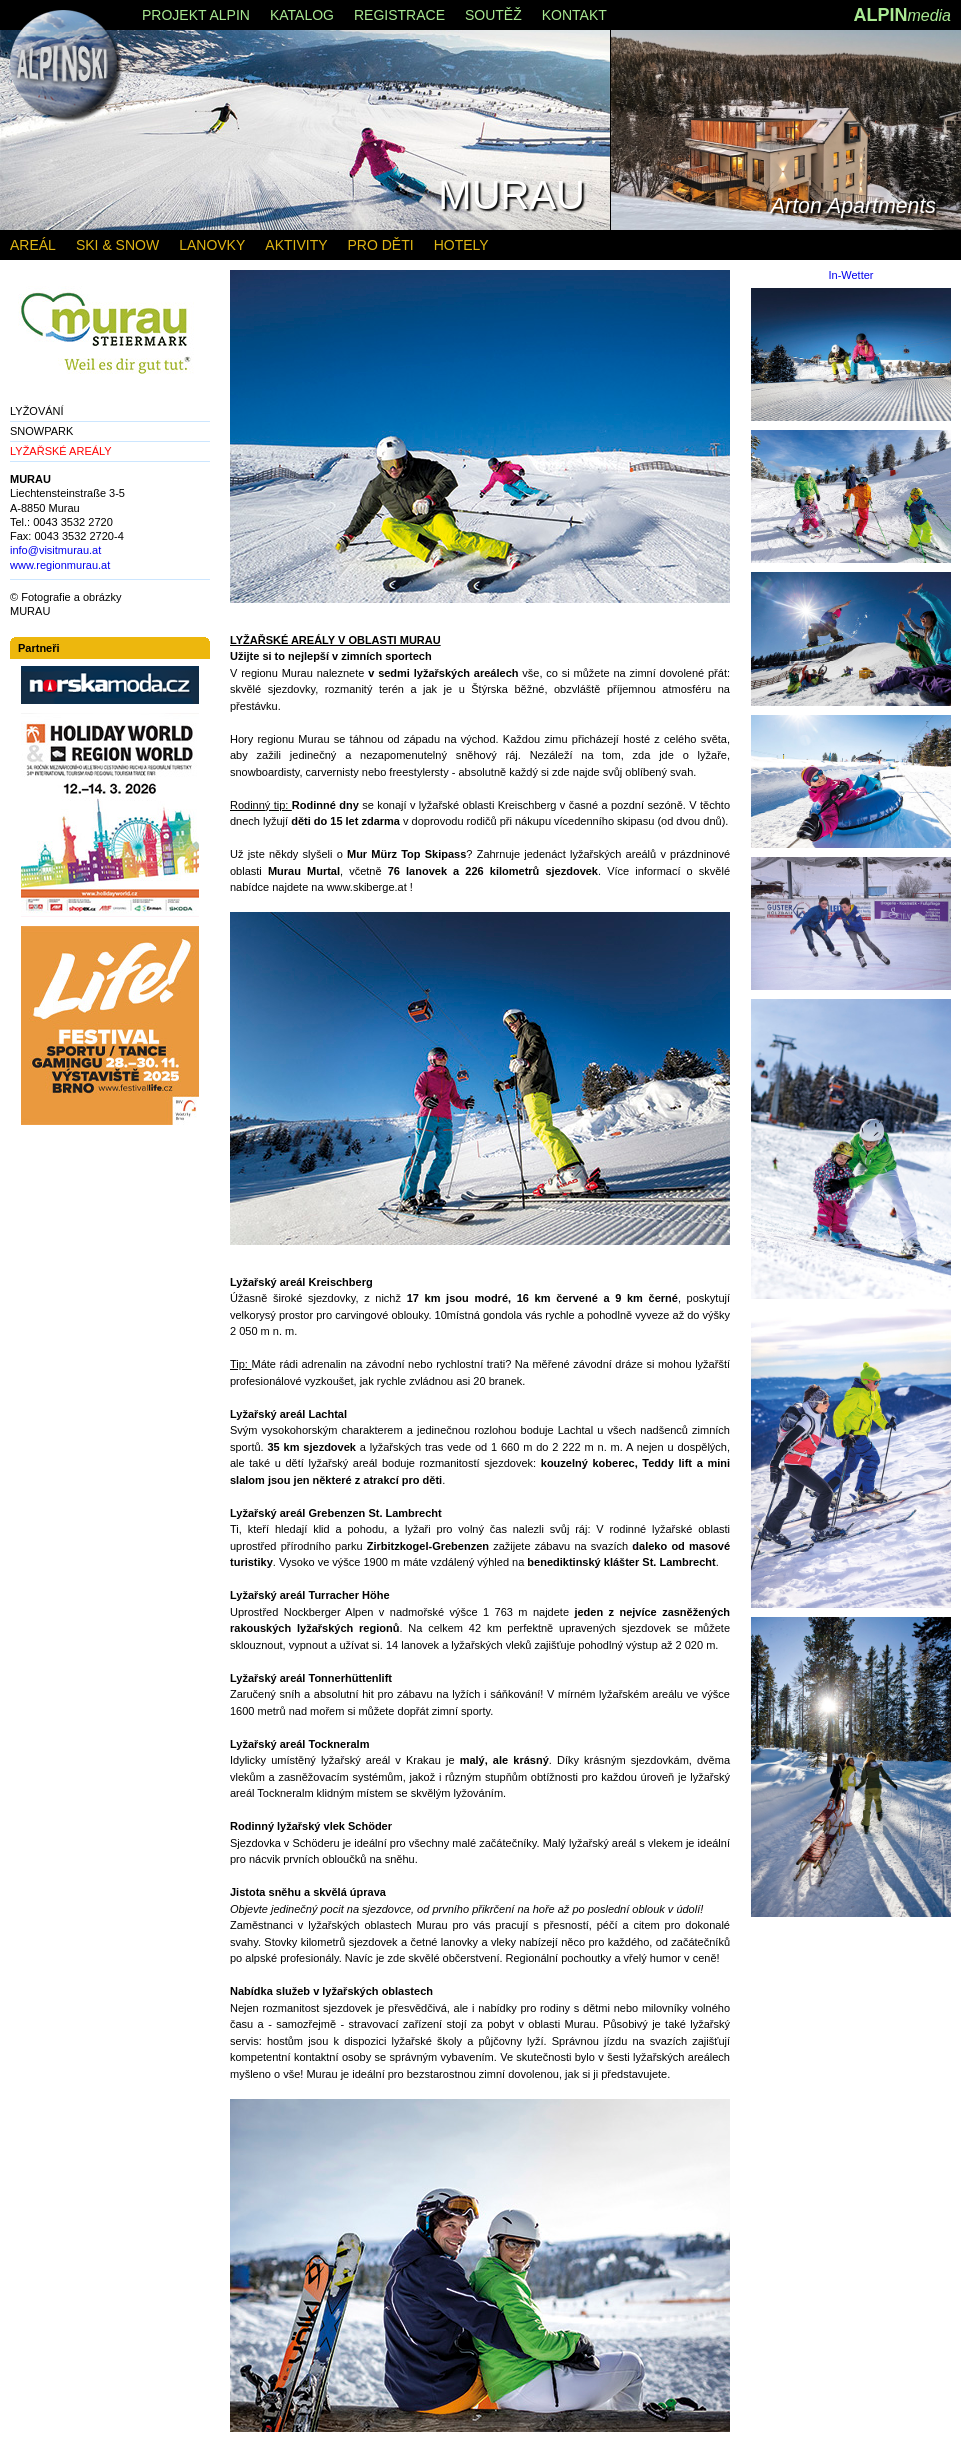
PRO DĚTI (381, 245)
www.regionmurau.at (60, 565)
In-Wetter (850, 275)
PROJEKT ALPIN (196, 15)
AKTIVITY (296, 245)
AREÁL (33, 245)
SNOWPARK (41, 431)
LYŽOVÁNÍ (37, 411)
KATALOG (302, 15)
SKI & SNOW (117, 245)
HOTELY (461, 245)
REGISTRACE (399, 15)
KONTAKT (574, 15)
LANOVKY (212, 245)
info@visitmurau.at (55, 550)
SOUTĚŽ (493, 15)
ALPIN (902, 15)
